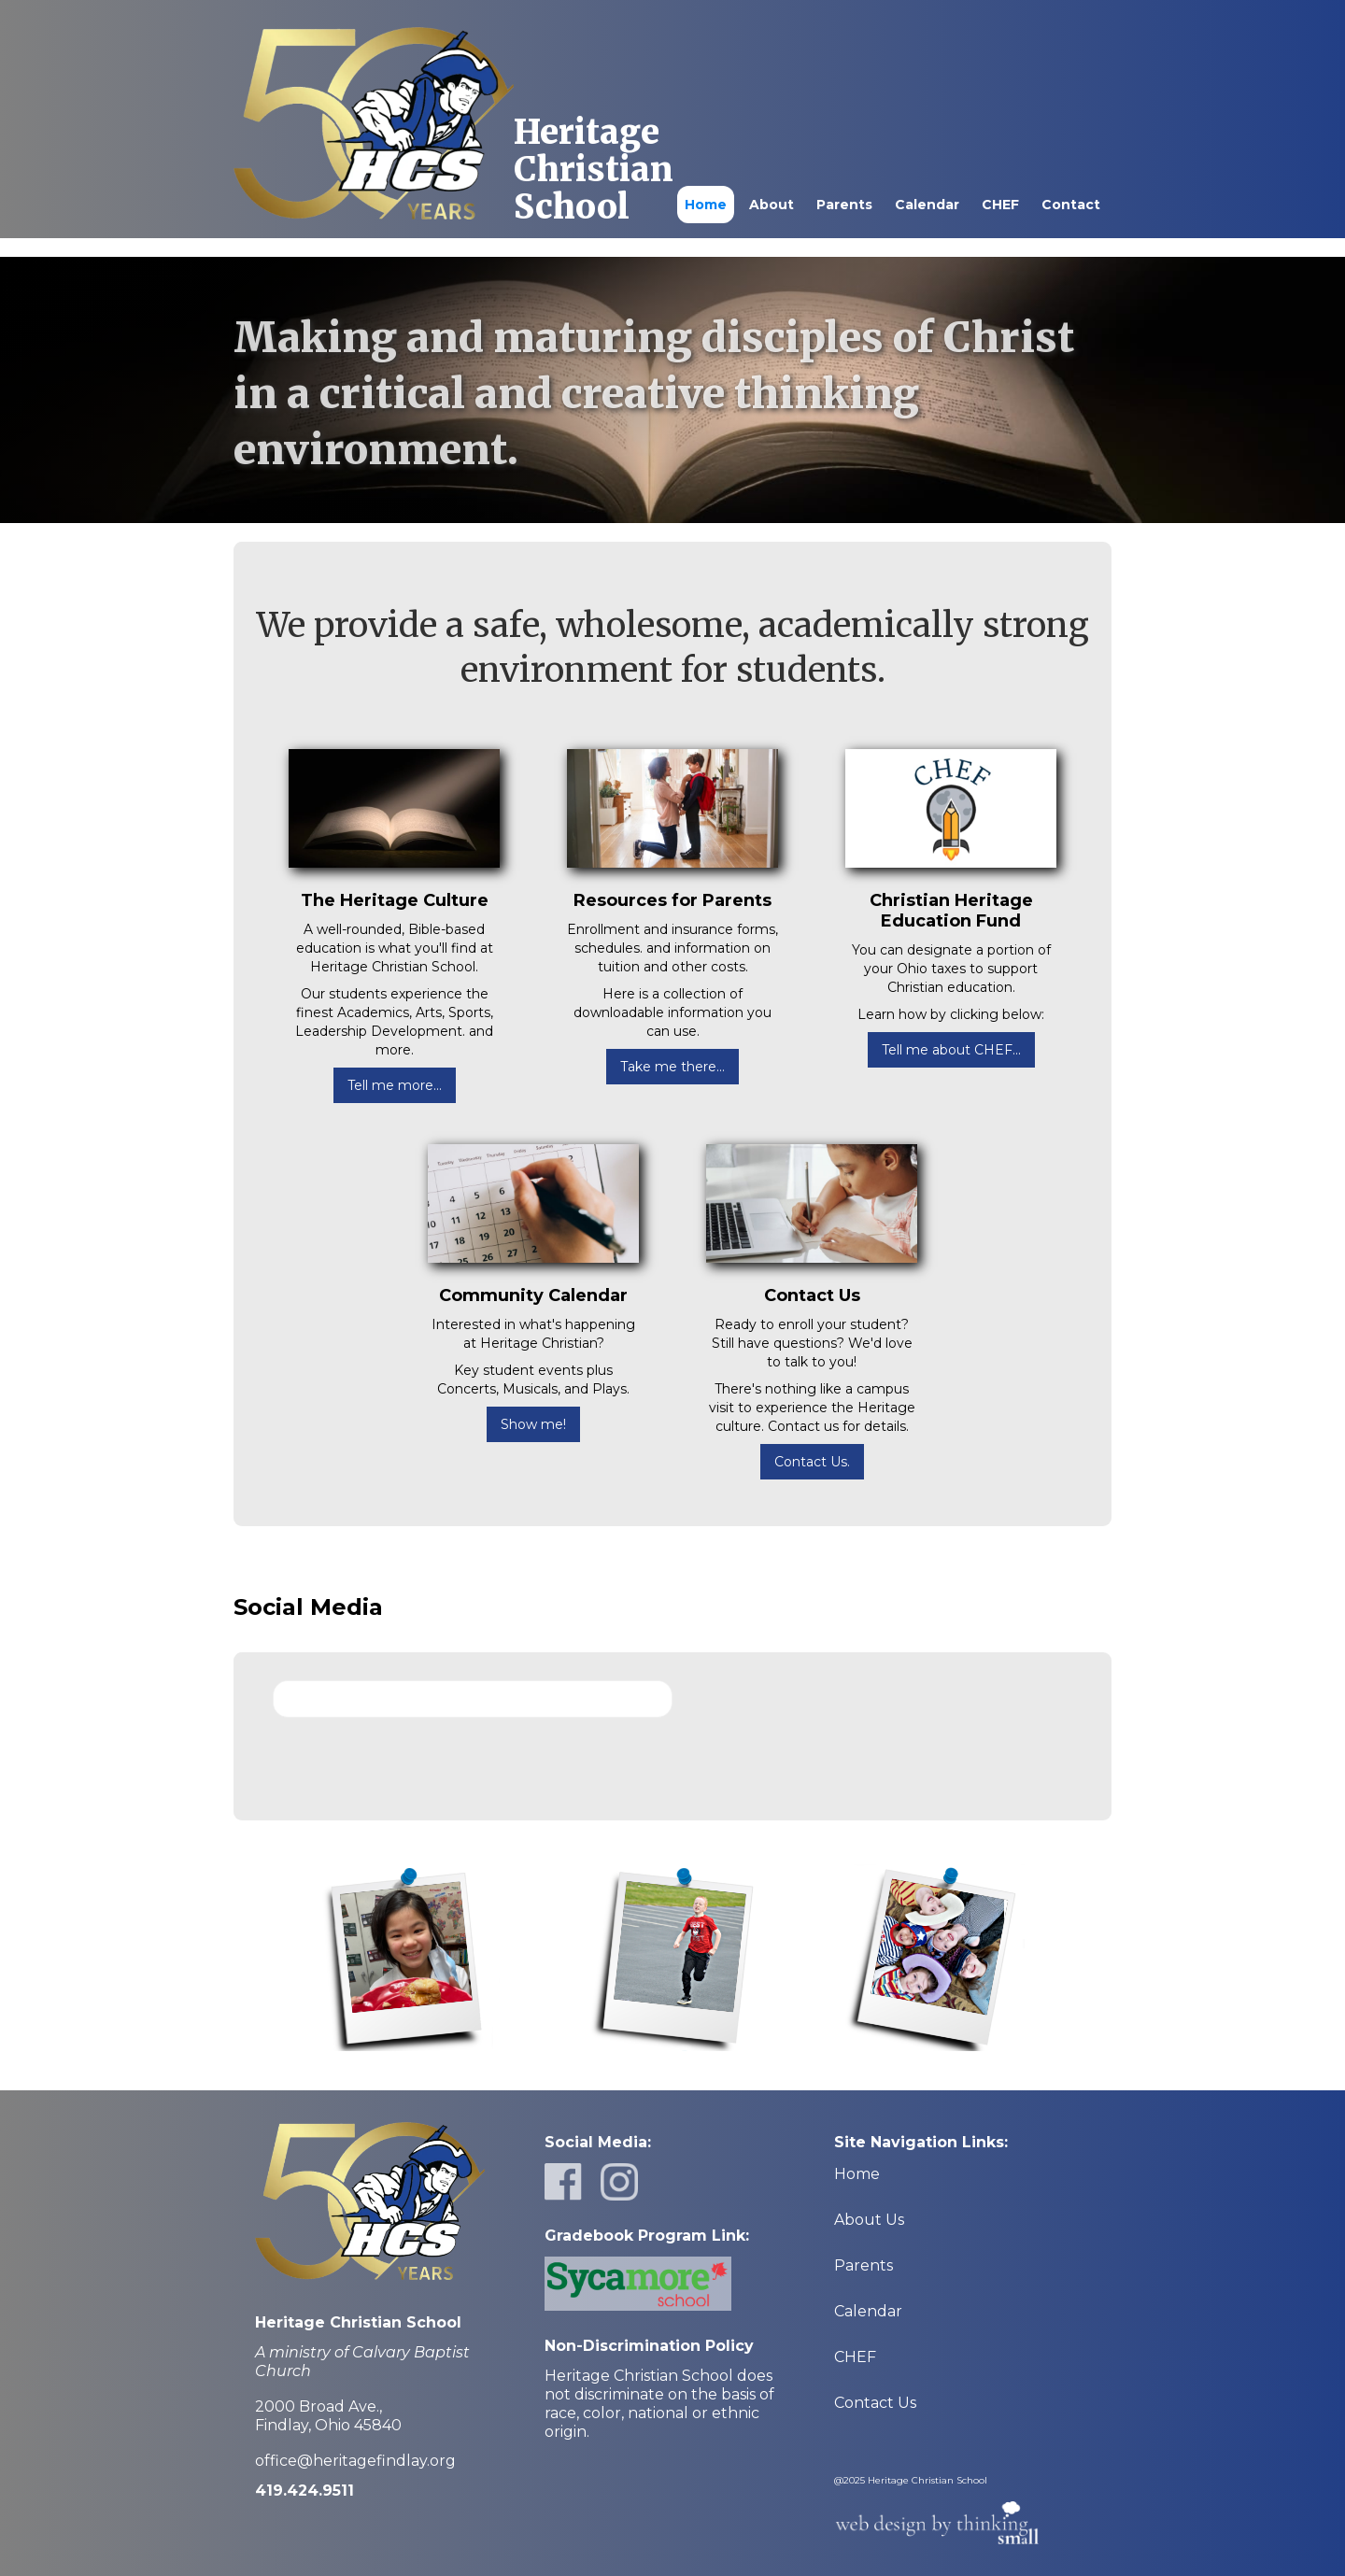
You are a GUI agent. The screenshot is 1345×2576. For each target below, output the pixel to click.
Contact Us (875, 2403)
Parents (844, 204)
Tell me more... (394, 1085)
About (771, 204)
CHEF (1000, 204)
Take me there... (672, 1066)
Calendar (927, 204)
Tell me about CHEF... (951, 1049)
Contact (1070, 204)
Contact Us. (812, 1461)
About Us (869, 2220)
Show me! (533, 1424)
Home (706, 204)
